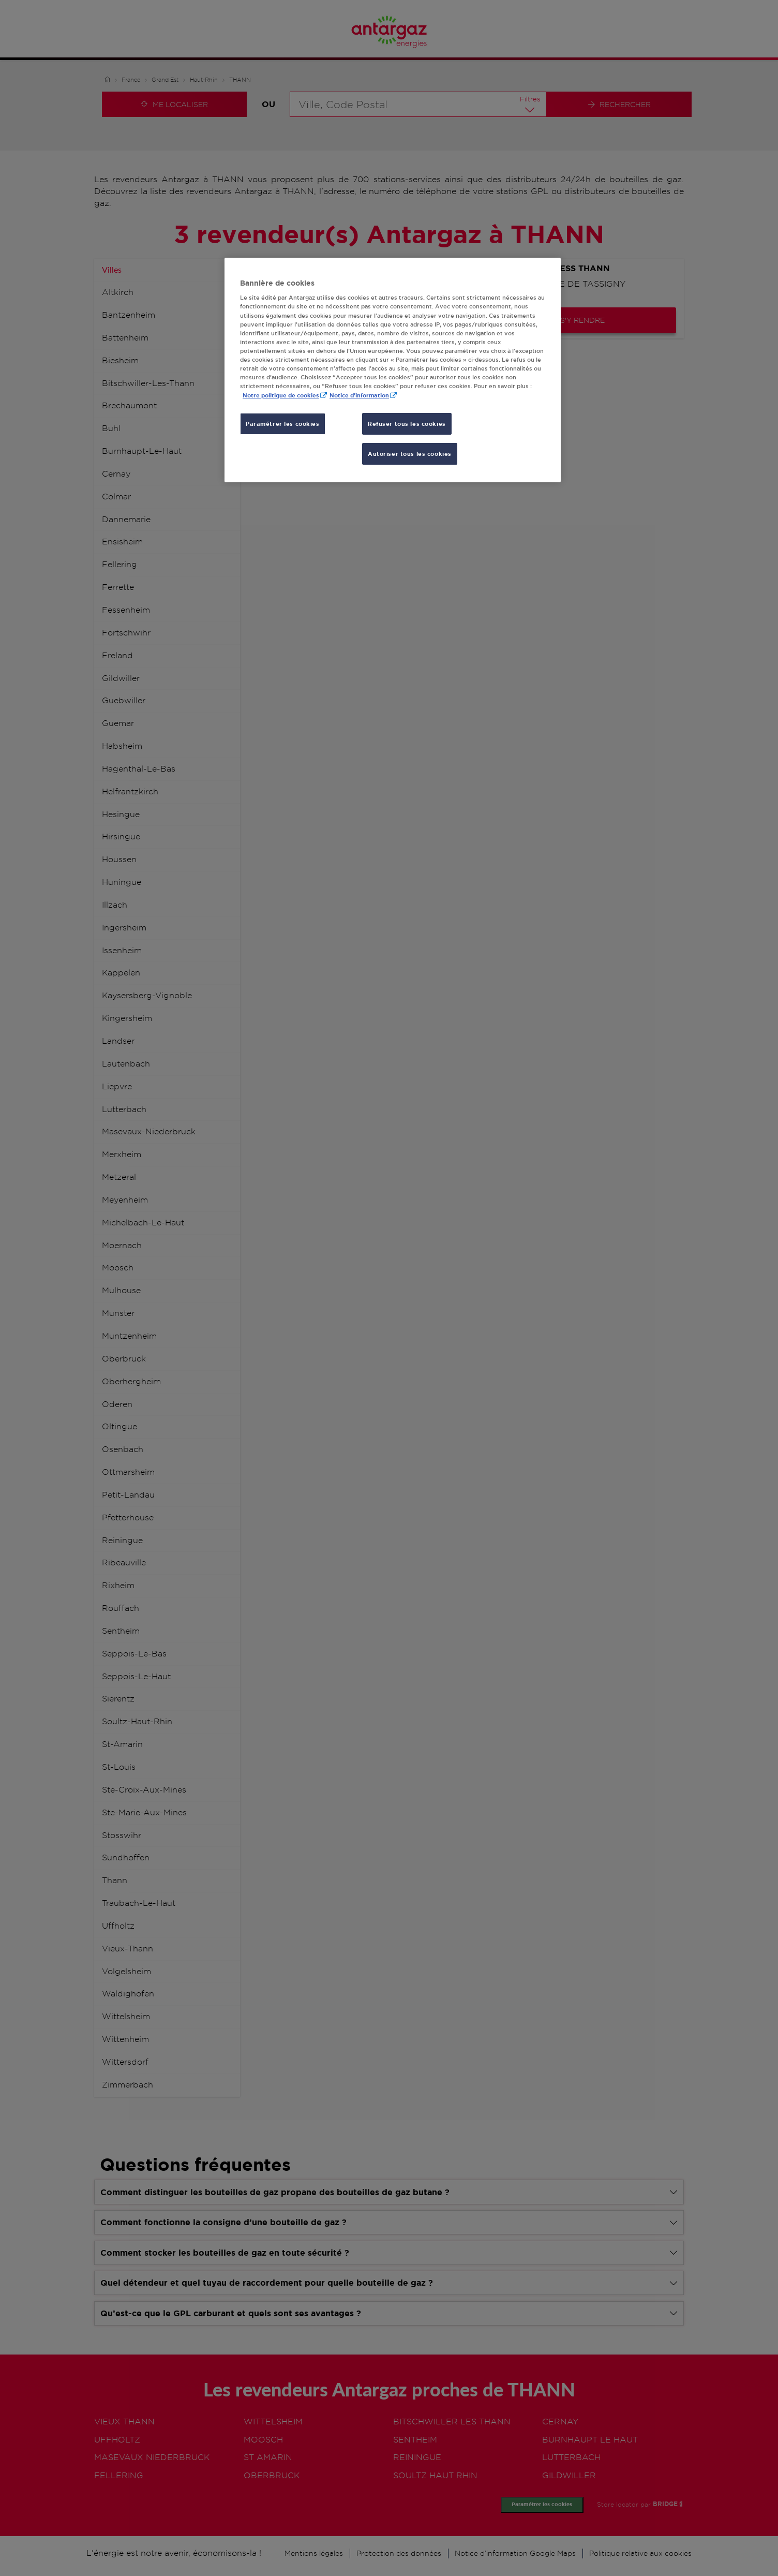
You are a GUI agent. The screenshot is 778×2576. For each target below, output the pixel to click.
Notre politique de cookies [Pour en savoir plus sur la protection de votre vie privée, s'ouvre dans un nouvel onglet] (281, 395)
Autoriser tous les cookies (410, 453)
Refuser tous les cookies (407, 423)
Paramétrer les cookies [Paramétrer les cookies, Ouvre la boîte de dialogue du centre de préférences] (283, 423)
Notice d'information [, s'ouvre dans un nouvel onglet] (359, 395)
